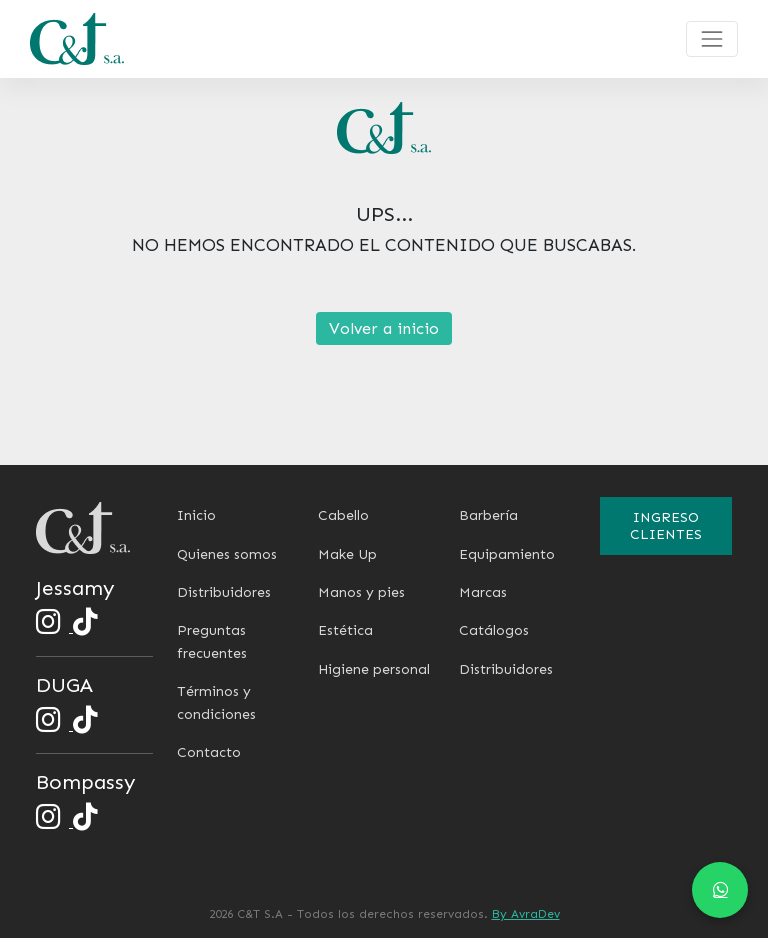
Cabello (343, 515)
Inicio (196, 515)
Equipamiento (507, 554)
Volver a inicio (384, 328)
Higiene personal (374, 669)
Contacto (209, 752)
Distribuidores (224, 592)
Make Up (347, 554)
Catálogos (494, 630)
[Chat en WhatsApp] (720, 890)
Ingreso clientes (666, 526)
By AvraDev (526, 914)
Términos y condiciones (216, 702)
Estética (345, 630)
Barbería (488, 515)
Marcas (483, 592)
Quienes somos (227, 554)
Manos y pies (361, 592)
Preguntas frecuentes (212, 641)
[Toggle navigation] (712, 39)
